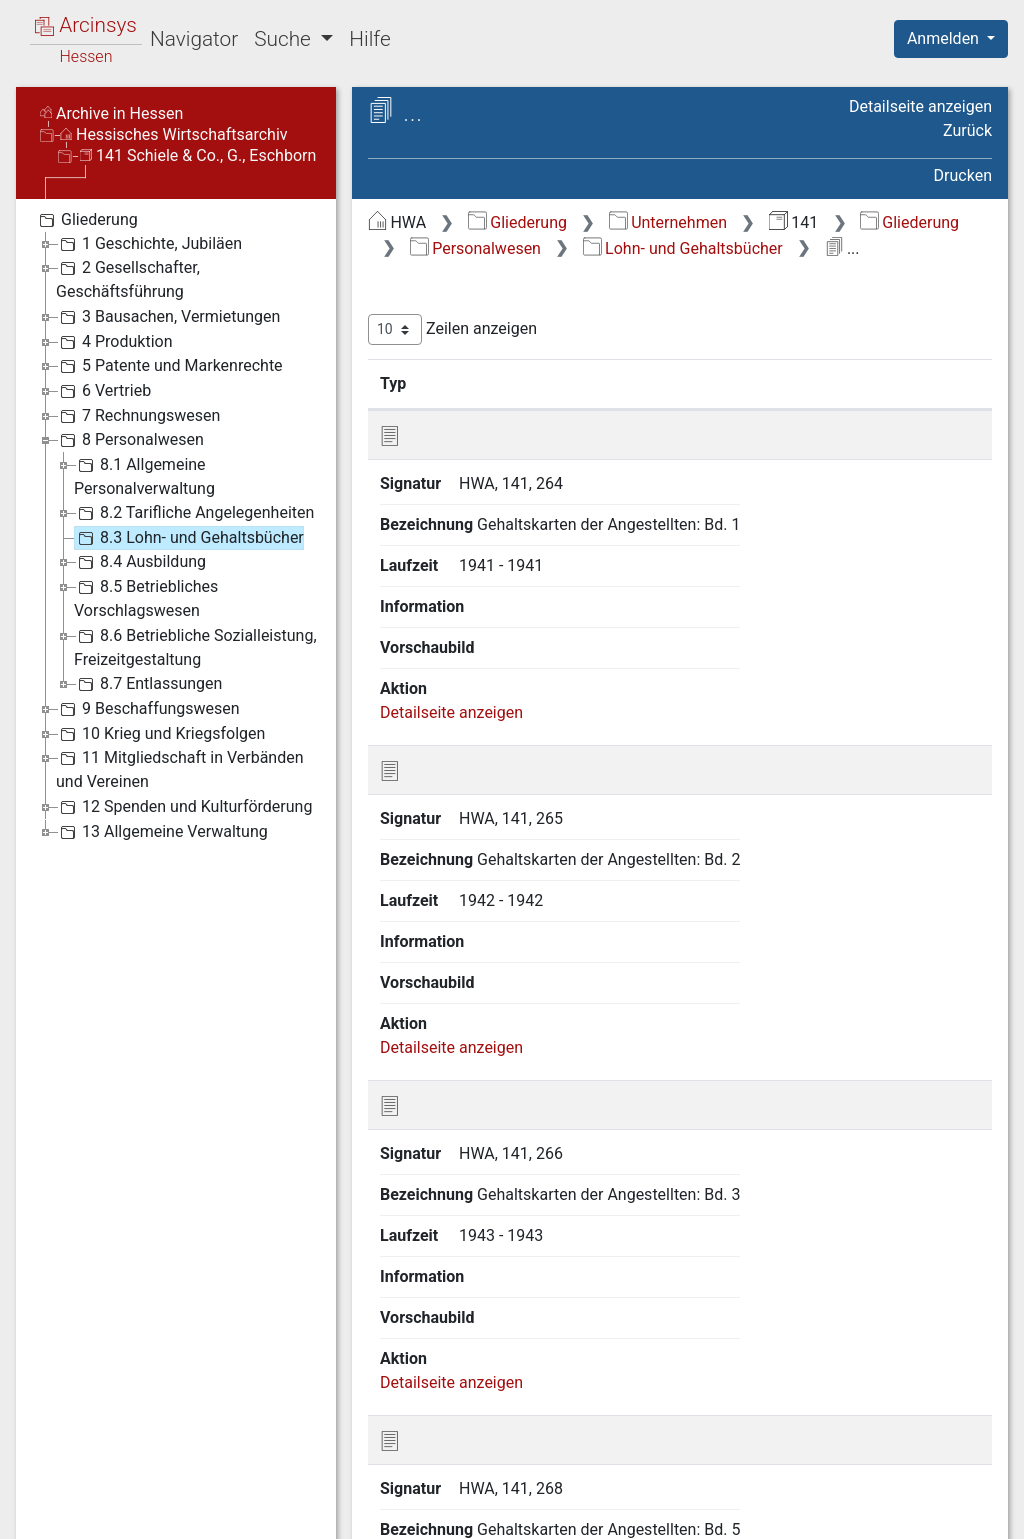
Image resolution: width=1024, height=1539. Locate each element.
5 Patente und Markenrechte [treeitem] (169, 366)
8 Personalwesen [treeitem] (130, 440)
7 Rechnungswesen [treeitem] (138, 416)
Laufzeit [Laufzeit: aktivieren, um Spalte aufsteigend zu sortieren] (799, 383)
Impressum (957, 1512)
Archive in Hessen (111, 113)
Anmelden (945, 38)
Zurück (967, 130)
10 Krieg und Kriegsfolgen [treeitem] (160, 734)
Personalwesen (475, 248)
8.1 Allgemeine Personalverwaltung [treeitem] (144, 475)
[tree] (176, 525)
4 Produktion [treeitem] (114, 342)
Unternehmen (668, 222)
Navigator (194, 39)
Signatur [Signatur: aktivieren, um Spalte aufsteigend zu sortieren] (485, 383)
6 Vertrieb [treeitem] (103, 391)
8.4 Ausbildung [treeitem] (140, 562)
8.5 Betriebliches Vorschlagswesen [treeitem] (146, 597)
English (46, 1497)
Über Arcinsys (508, 1512)
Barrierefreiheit (810, 1512)
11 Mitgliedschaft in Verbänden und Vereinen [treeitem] (180, 768)
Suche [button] (285, 39)
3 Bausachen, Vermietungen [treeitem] (168, 317)
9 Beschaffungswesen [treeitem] (148, 709)
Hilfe (369, 39)
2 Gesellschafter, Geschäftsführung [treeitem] (128, 278)
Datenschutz (657, 1512)
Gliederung (517, 222)
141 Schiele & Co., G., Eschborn (198, 155)
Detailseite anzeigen (920, 106)
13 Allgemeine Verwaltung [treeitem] (162, 832)
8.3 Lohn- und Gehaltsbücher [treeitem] (189, 538)
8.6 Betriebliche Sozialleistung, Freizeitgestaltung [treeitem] (195, 646)
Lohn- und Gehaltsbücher (683, 248)
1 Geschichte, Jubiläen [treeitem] (149, 244)
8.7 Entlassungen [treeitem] (148, 684)
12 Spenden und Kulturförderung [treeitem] (184, 807)
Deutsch (120, 1497)
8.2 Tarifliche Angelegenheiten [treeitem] (194, 513)
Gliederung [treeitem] (86, 220)
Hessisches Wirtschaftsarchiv (174, 134)
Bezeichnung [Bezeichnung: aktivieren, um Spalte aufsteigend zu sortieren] (623, 383)
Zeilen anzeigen (452, 329)
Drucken (963, 175)
